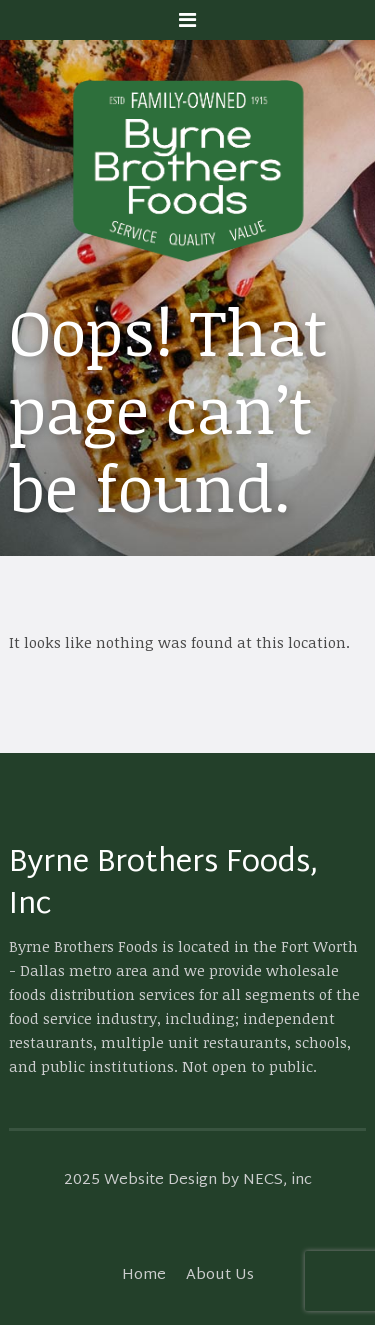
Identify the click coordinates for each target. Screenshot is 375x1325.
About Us (220, 1275)
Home (144, 1275)
